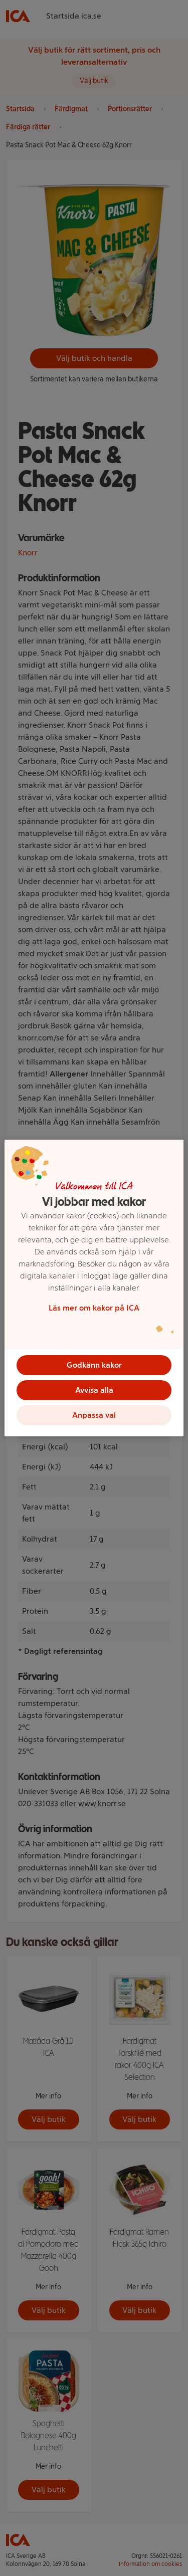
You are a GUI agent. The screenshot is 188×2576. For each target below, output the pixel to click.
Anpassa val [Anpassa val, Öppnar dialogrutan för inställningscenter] (94, 1415)
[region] (94, 1288)
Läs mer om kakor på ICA (94, 1308)
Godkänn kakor (94, 1365)
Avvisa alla (94, 1390)
